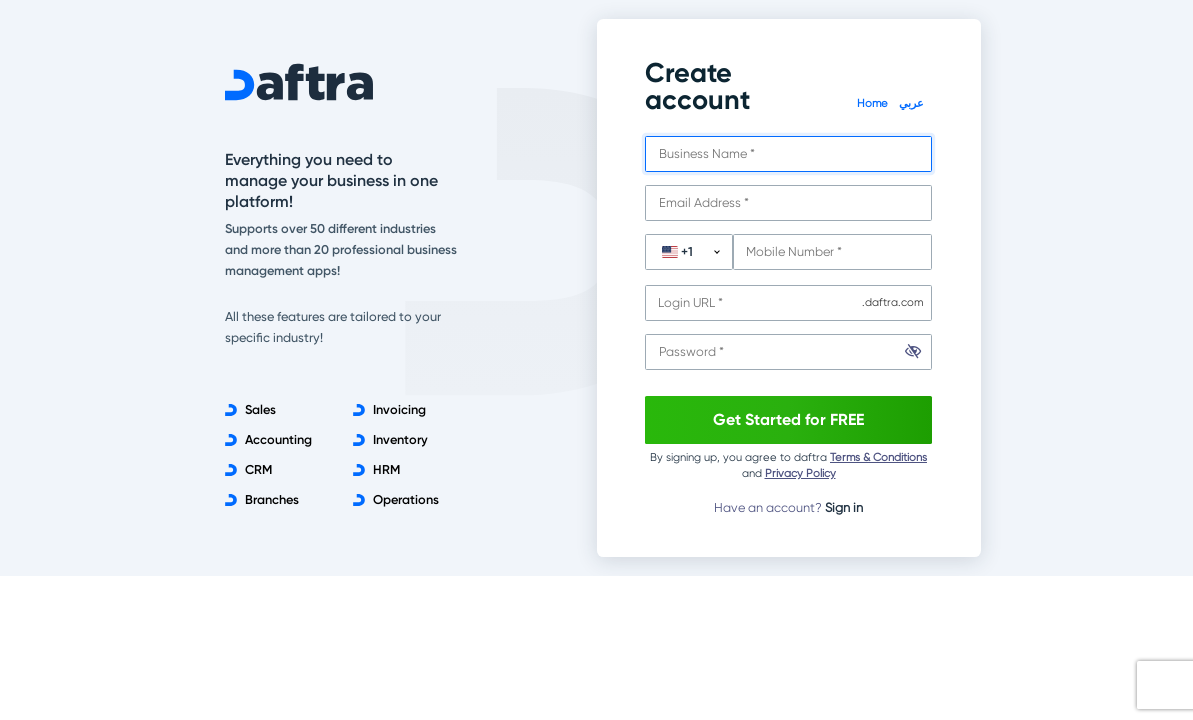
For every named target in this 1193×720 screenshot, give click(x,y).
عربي (911, 103)
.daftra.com (892, 302)
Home (874, 103)
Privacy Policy (800, 473)
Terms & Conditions (878, 457)
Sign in (844, 507)
